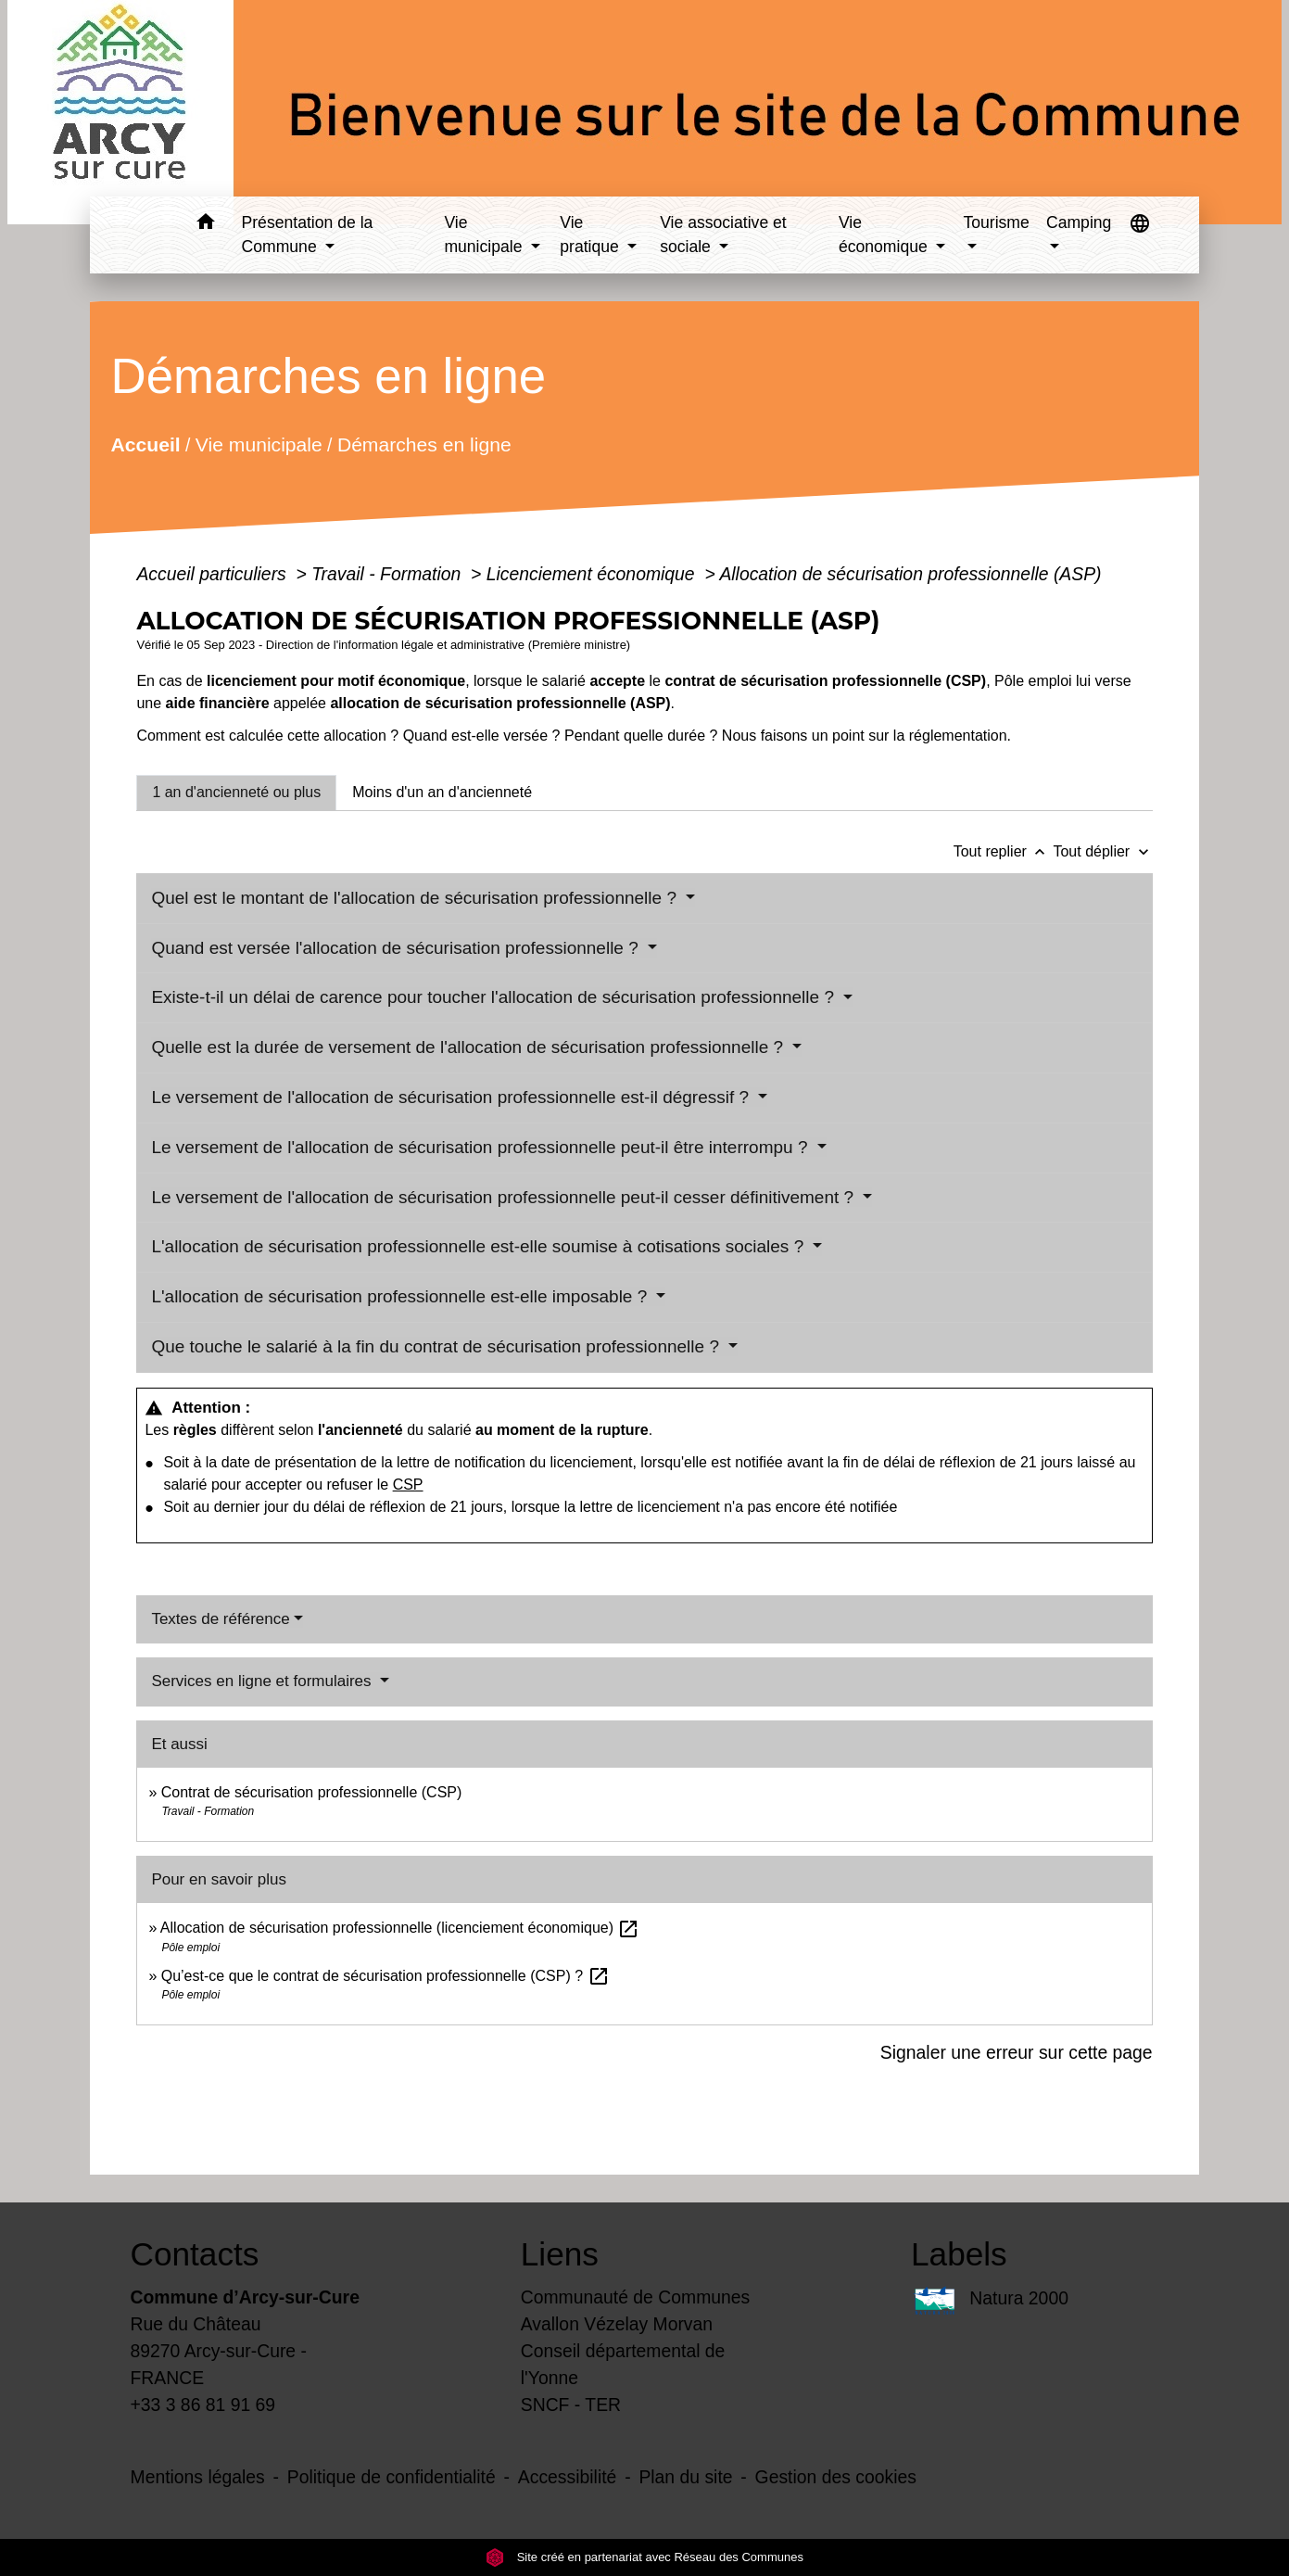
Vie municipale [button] (485, 234)
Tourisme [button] (996, 222)
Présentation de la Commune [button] (307, 234)
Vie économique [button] (885, 234)
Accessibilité (567, 2477)
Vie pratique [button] (591, 234)
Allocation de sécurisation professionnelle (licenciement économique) (400, 1927)
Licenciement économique (593, 574)
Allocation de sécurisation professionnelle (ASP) (910, 574)
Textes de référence (220, 1619)
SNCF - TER (571, 2404)
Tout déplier (1102, 851)
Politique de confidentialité (391, 2477)
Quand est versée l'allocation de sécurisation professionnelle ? (397, 948)
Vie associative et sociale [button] (723, 234)
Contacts (195, 2254)
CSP (408, 1484)
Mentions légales (198, 2477)
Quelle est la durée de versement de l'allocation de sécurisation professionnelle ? (469, 1047)
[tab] (236, 792)
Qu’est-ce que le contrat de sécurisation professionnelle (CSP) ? (385, 1976)
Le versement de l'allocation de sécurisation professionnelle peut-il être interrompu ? (481, 1147)
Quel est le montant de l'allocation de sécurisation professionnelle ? (416, 897)
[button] (206, 225)
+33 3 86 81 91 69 (203, 2404)
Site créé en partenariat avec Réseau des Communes (644, 2557)
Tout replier (1004, 851)
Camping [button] (1078, 222)
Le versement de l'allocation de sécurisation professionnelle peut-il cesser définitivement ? (504, 1197)
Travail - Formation (388, 574)
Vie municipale (259, 444)
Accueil (146, 444)
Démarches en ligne (424, 444)
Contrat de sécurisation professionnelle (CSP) (311, 1792)
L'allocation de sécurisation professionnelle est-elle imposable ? (401, 1296)
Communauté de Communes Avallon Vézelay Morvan (636, 2310)
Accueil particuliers (213, 574)
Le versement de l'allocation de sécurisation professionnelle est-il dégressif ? (452, 1097)
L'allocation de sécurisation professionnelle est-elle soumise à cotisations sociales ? (479, 1246)
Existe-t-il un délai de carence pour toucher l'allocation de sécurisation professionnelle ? (495, 997)
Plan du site (685, 2477)
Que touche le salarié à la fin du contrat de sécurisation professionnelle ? (437, 1346)
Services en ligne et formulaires (263, 1681)
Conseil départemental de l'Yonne (623, 2364)
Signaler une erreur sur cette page (1016, 2052)
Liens (560, 2254)
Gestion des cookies (835, 2477)
